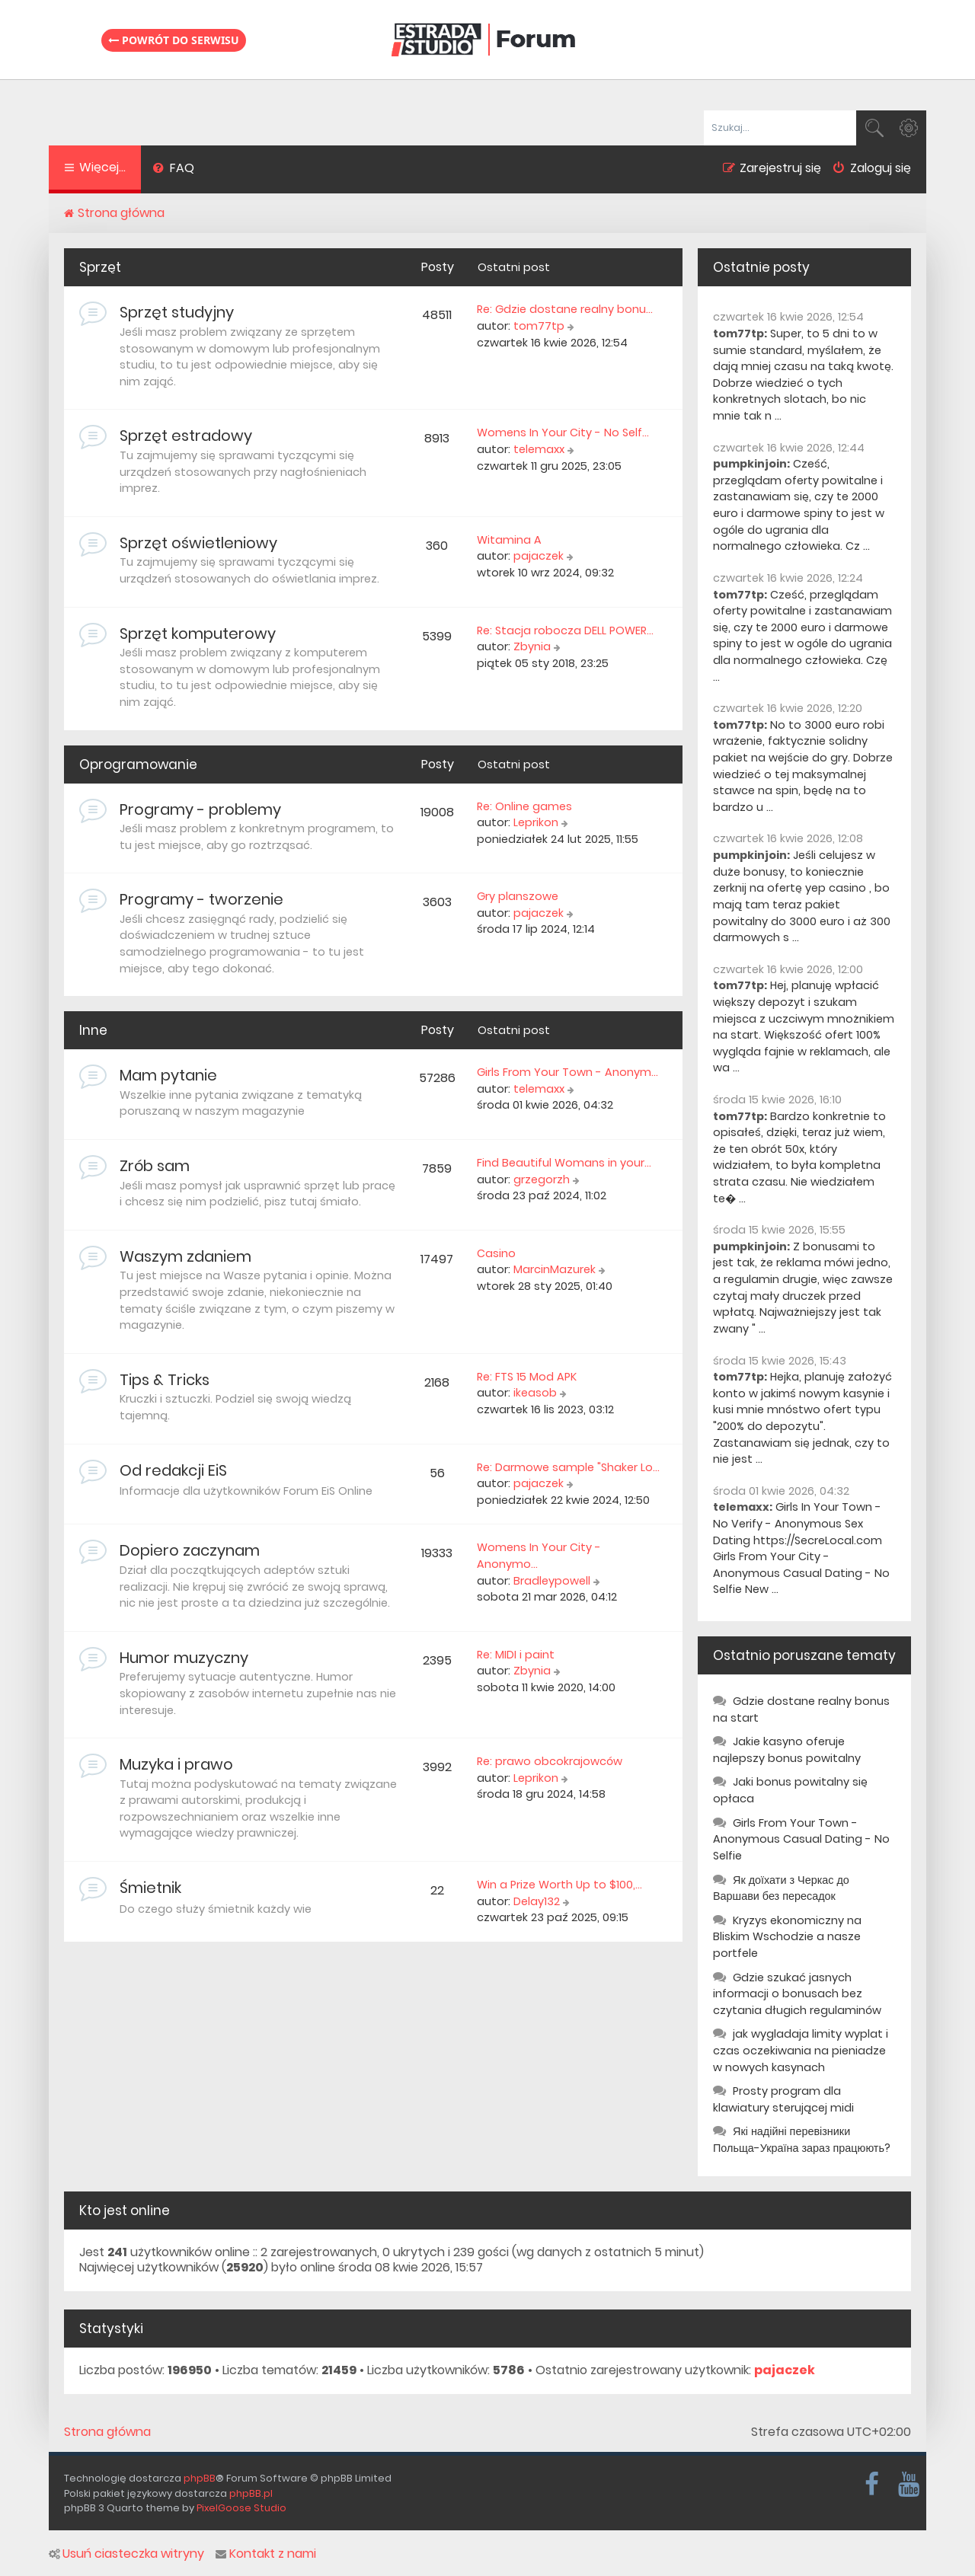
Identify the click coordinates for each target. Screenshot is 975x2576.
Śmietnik (150, 1887)
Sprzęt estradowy (186, 435)
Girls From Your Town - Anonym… (567, 1072)
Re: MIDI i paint (516, 1654)
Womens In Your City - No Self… (563, 432)
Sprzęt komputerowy (198, 633)
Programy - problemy (200, 809)
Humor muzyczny (184, 1657)
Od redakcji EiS (173, 1470)
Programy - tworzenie (201, 899)
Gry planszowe (517, 896)
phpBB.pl (251, 2493)
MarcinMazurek (554, 1269)
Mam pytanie (168, 1075)
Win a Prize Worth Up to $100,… (559, 1884)
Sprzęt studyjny (177, 312)
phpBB (200, 2478)
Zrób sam (155, 1165)
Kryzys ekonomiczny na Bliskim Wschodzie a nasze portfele (787, 1937)
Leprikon (535, 822)
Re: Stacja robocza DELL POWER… (565, 630)
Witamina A (509, 539)
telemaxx (538, 449)
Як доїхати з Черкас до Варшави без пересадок (781, 1888)
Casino (496, 1253)
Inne (93, 1030)
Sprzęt (100, 267)
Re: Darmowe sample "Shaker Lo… (568, 1467)
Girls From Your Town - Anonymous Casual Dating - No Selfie (801, 1839)
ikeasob (535, 1392)
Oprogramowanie (138, 764)
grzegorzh (541, 1179)
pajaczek (538, 555)
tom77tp (538, 326)
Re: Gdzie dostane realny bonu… (565, 309)
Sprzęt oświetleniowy (198, 543)
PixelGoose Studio (241, 2507)
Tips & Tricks (164, 1379)
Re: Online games (524, 806)
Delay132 (536, 1901)
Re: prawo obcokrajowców (549, 1761)
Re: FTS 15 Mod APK (527, 1376)
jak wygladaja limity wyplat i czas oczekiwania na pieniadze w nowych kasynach (800, 2050)
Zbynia (532, 646)
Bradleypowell (551, 1580)
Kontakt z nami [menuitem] (266, 2554)
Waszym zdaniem (185, 1256)
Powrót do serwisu (173, 40)
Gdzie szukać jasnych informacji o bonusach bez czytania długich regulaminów (797, 1994)
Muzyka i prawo (176, 1764)
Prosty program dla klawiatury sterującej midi (783, 2099)
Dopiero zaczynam (190, 1550)
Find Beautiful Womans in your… (564, 1162)
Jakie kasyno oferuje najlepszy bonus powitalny (787, 1750)
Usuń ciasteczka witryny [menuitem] (126, 2554)
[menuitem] (173, 169)
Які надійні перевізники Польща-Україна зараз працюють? (801, 2140)
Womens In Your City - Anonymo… (539, 1556)
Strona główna (107, 2432)
